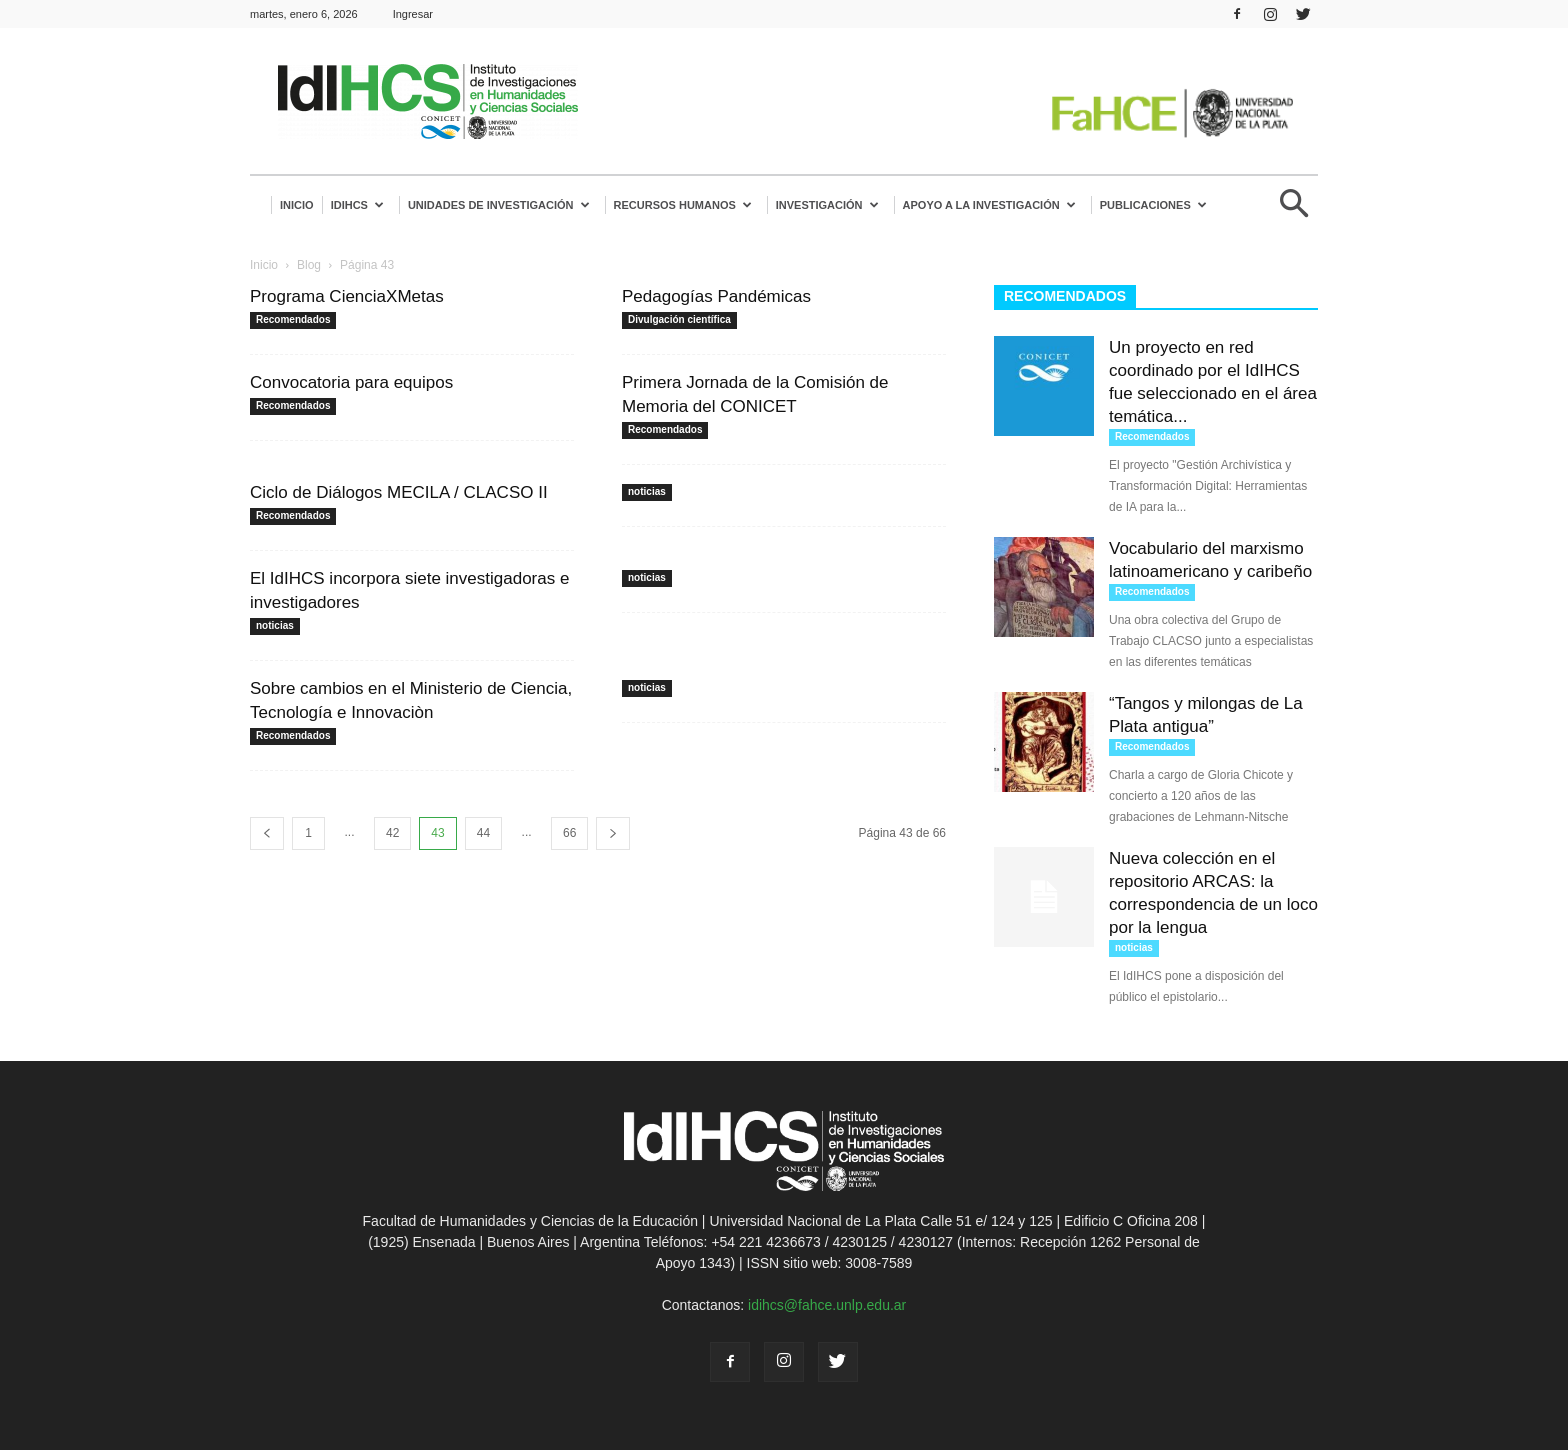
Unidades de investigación (499, 205)
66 (569, 833)
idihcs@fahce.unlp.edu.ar (827, 1305)
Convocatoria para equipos (351, 382)
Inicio (297, 205)
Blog (309, 265)
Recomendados (293, 319)
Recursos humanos (683, 205)
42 (392, 833)
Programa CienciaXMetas (347, 296)
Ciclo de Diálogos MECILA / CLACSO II (399, 492)
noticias (647, 491)
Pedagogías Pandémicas (716, 296)
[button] (1294, 211)
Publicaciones (1153, 205)
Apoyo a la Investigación (989, 205)
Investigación (827, 205)
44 (483, 833)
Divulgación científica (679, 319)
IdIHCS (357, 205)
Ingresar (413, 14)
